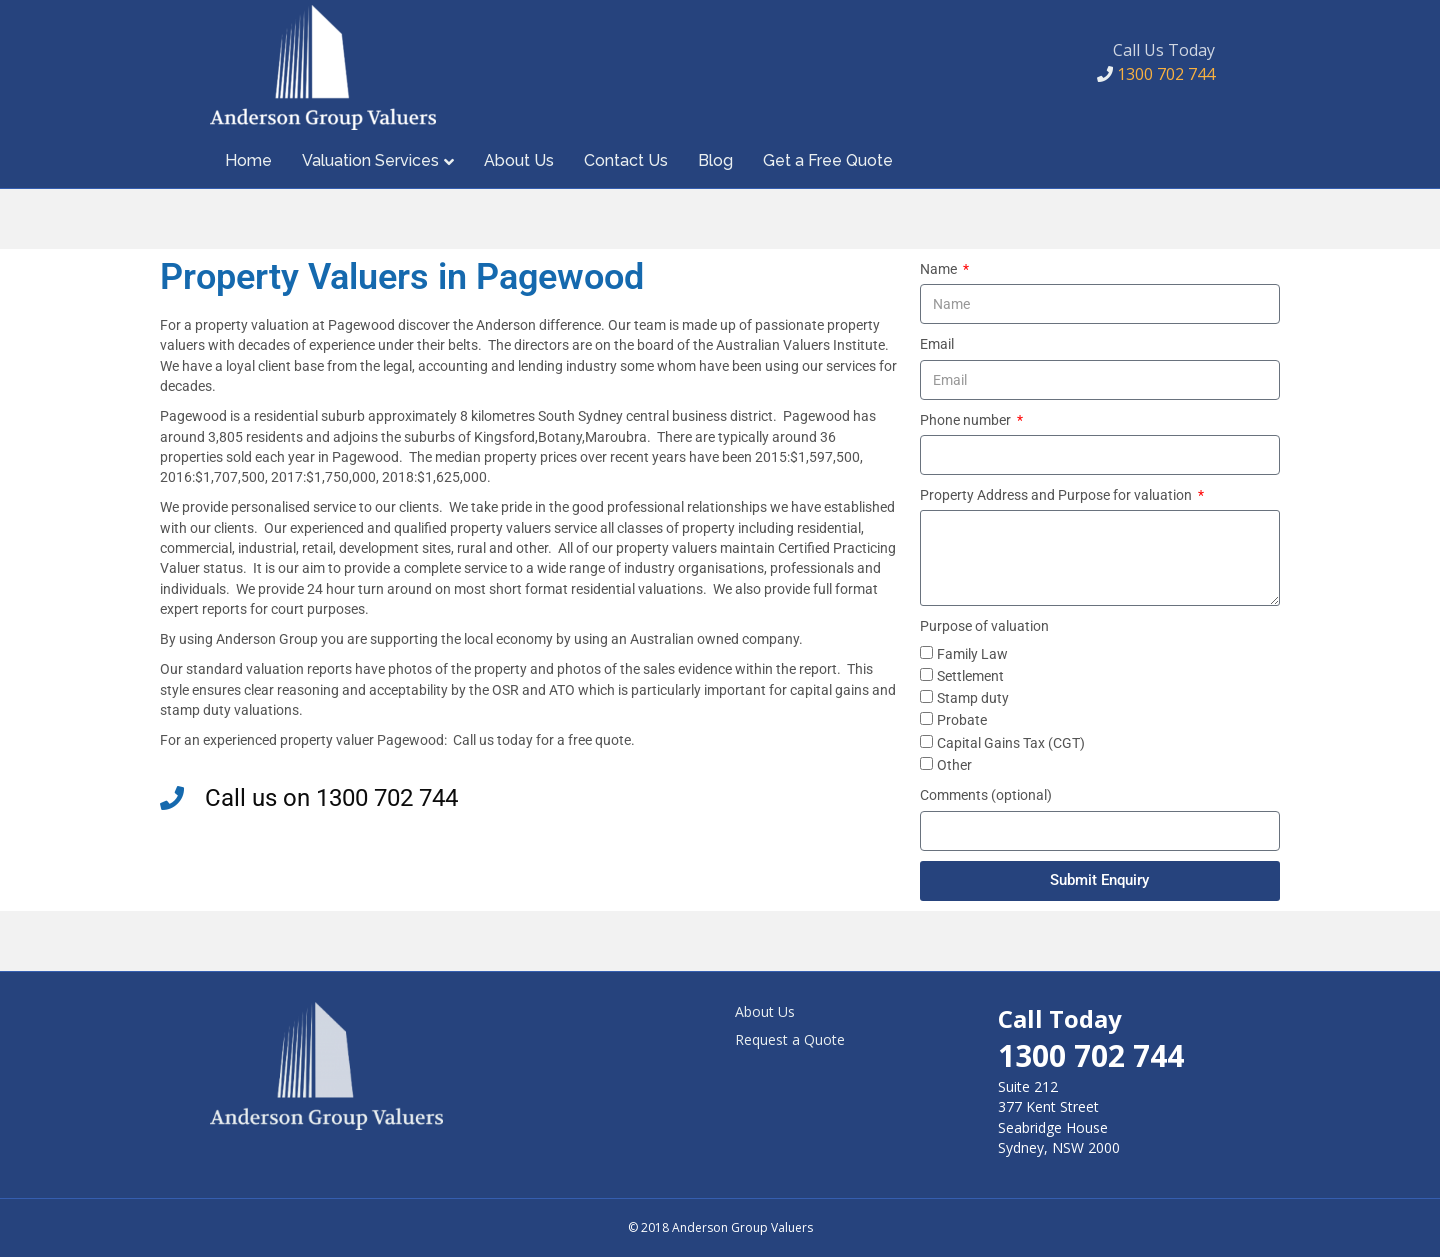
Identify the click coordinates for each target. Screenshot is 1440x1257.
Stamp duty (973, 698)
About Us (519, 160)
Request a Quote (790, 1039)
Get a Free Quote (828, 160)
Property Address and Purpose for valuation (1057, 495)
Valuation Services (370, 160)
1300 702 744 (1156, 74)
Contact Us (626, 160)
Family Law (972, 654)
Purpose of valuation (984, 626)
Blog (715, 160)
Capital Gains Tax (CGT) (1011, 743)
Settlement (970, 676)
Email (937, 344)
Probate (962, 720)
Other (954, 765)
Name (940, 269)
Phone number (967, 420)
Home (248, 160)
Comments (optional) (986, 795)
